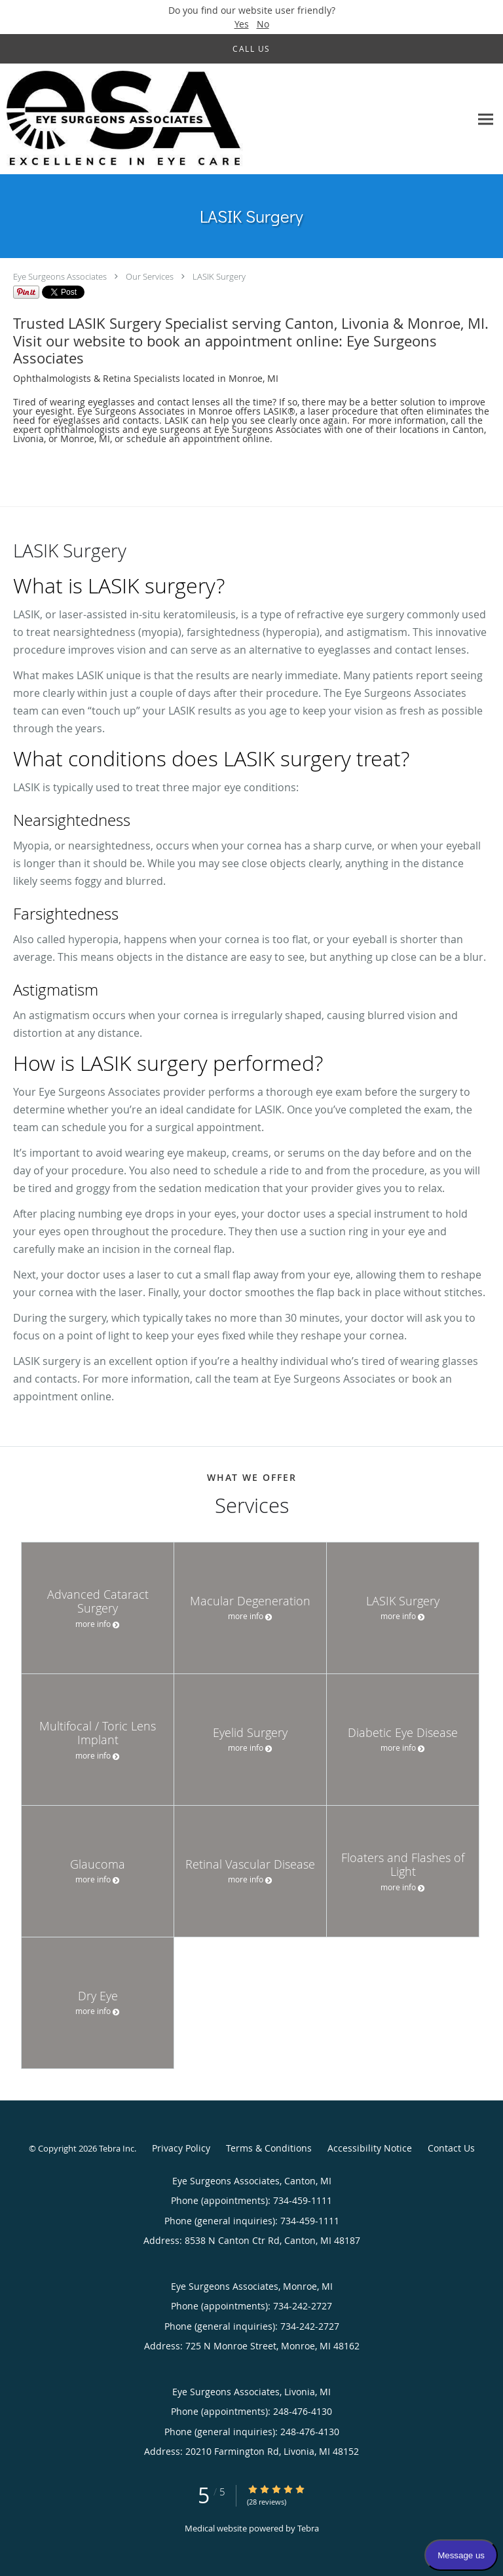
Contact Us (451, 2148)
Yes (241, 24)
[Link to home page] (170, 119)
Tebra (308, 2528)
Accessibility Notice (369, 2148)
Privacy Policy (181, 2148)
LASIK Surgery (219, 276)
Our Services (150, 276)
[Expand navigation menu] (485, 119)
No (263, 24)
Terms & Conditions (269, 2148)
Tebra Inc (116, 2148)
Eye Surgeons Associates (60, 276)
